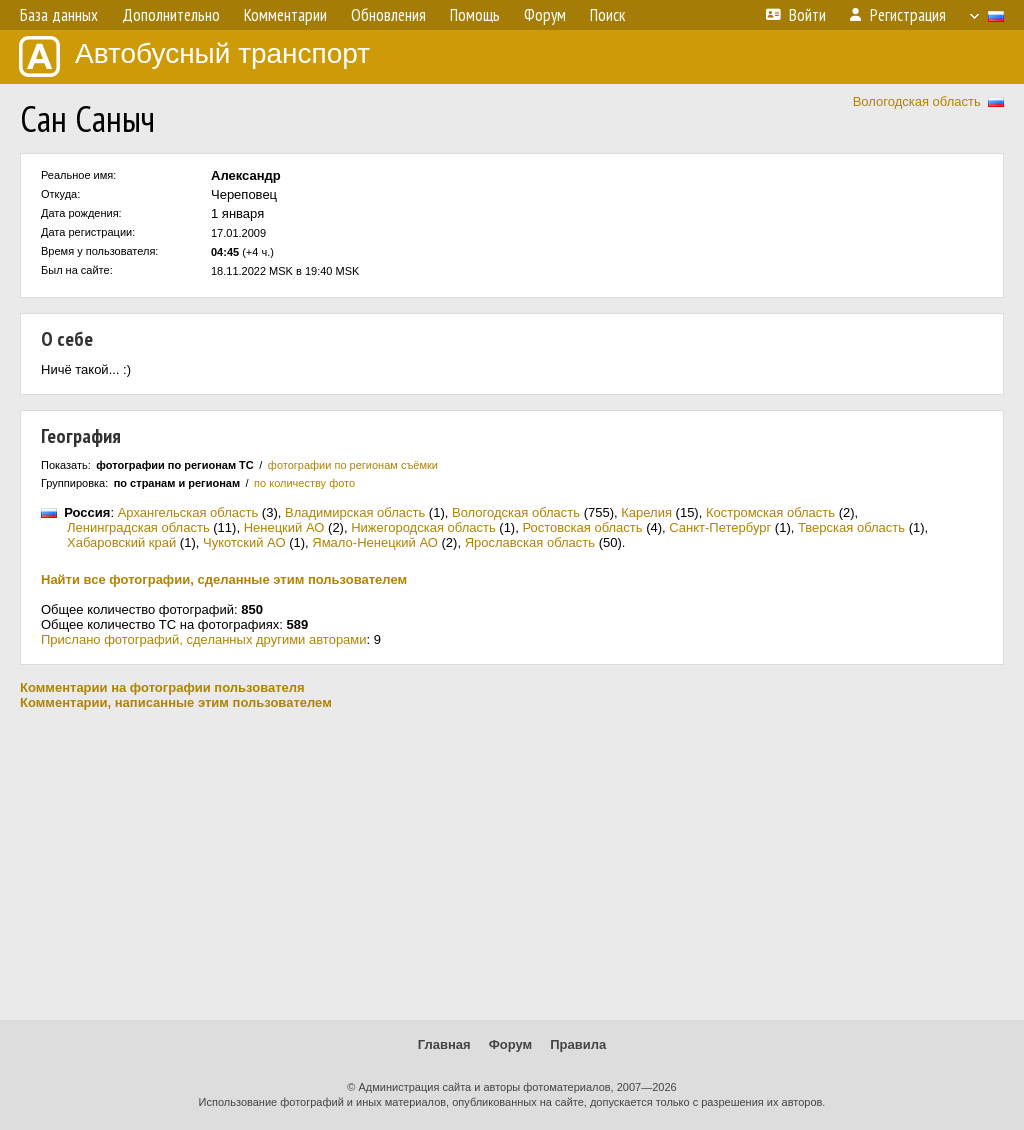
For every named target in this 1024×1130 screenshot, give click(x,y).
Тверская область (851, 527)
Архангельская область (188, 512)
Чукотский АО (244, 542)
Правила (578, 1044)
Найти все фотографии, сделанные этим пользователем (224, 579)
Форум (510, 1044)
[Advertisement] (512, 865)
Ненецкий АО (284, 527)
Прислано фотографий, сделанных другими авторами (204, 639)
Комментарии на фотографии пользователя (162, 687)
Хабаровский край (121, 542)
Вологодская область (917, 101)
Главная (444, 1044)
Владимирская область (355, 512)
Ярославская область (530, 542)
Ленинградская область (138, 527)
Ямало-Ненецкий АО (375, 542)
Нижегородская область (423, 527)
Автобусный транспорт (194, 56)
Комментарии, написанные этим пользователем (176, 702)
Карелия (646, 512)
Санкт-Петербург (720, 527)
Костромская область (770, 512)
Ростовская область (582, 527)
